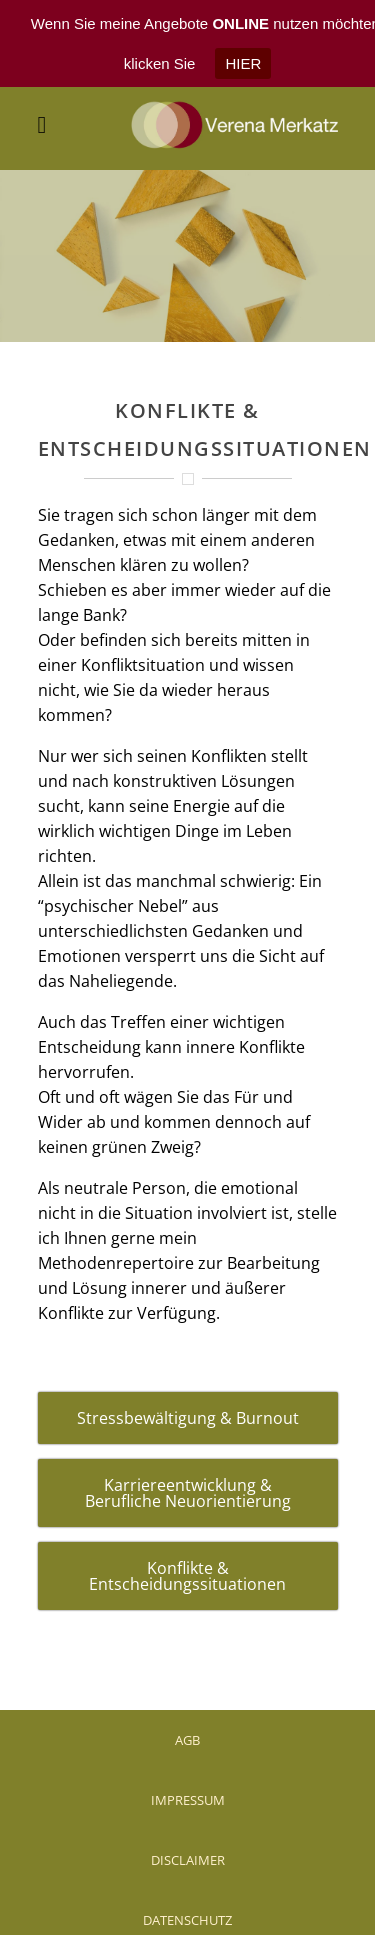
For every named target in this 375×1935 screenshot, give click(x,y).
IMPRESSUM (188, 1772)
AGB (187, 1712)
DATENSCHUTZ (187, 1892)
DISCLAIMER (188, 1832)
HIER (243, 63)
